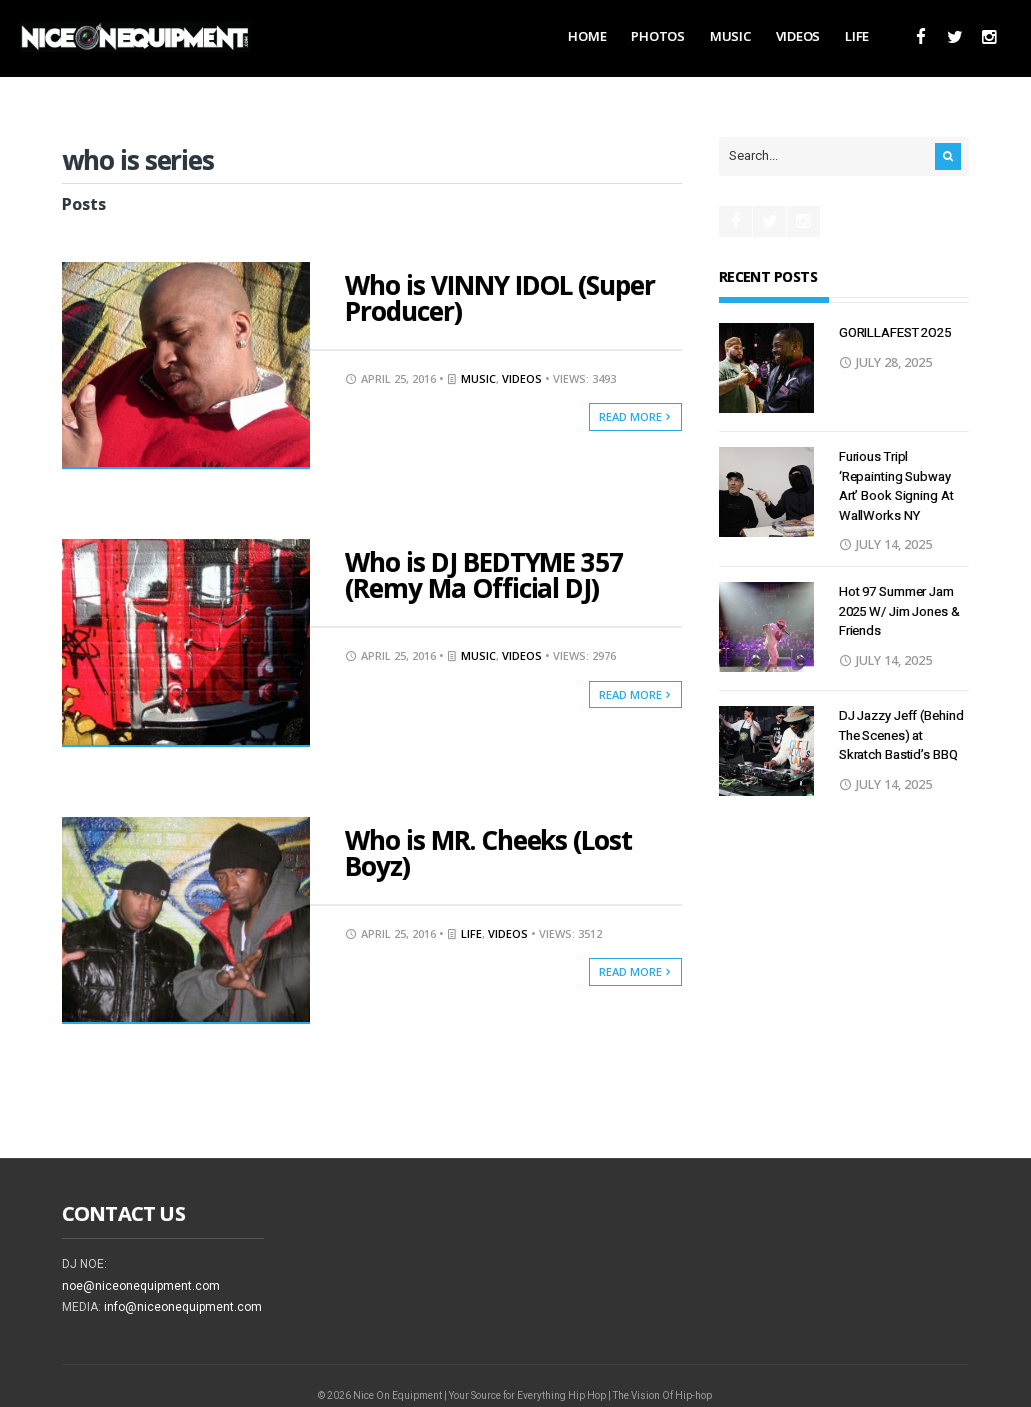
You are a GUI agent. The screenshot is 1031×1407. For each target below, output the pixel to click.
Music (730, 36)
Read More (635, 416)
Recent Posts (768, 276)
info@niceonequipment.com (183, 1307)
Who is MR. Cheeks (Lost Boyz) (488, 853)
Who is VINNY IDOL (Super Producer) (500, 298)
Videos (798, 36)
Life (857, 36)
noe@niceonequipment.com (141, 1286)
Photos (657, 36)
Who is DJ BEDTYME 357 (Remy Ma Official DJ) (484, 575)
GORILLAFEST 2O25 (895, 332)
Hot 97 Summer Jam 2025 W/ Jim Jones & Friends (899, 611)
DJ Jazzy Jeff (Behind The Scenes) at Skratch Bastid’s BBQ (901, 735)
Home (587, 36)
